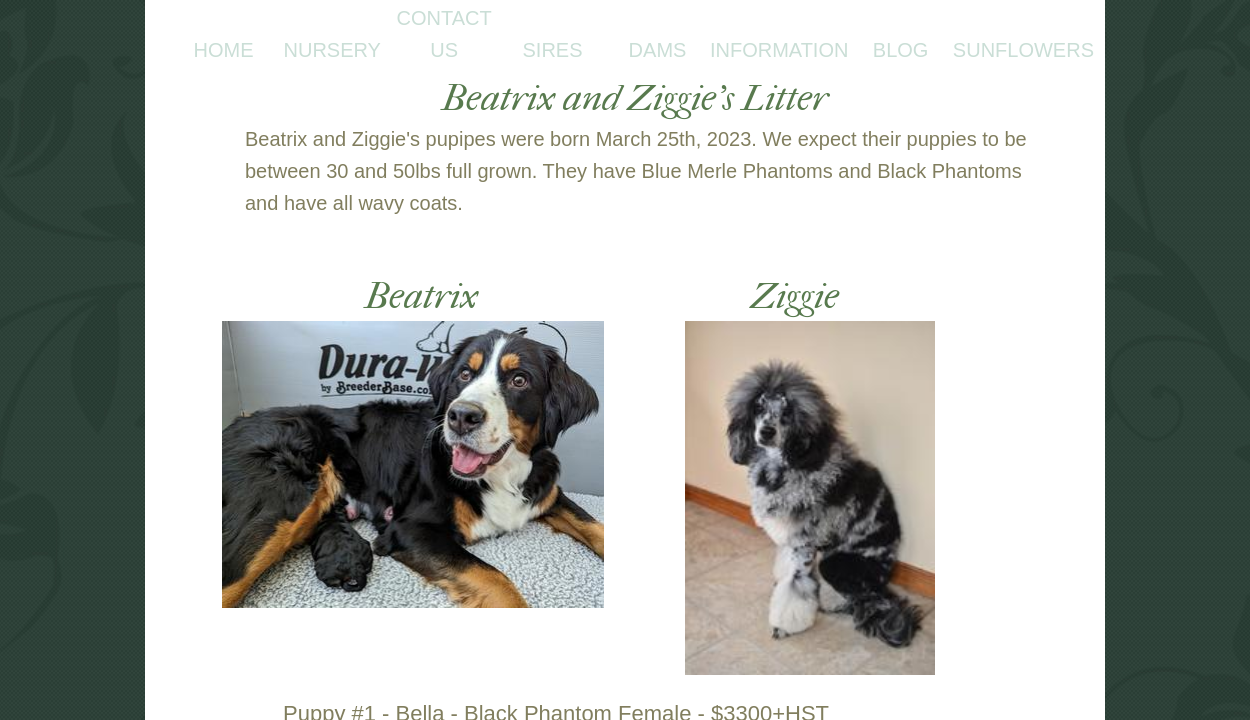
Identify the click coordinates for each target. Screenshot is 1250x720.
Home (224, 50)
